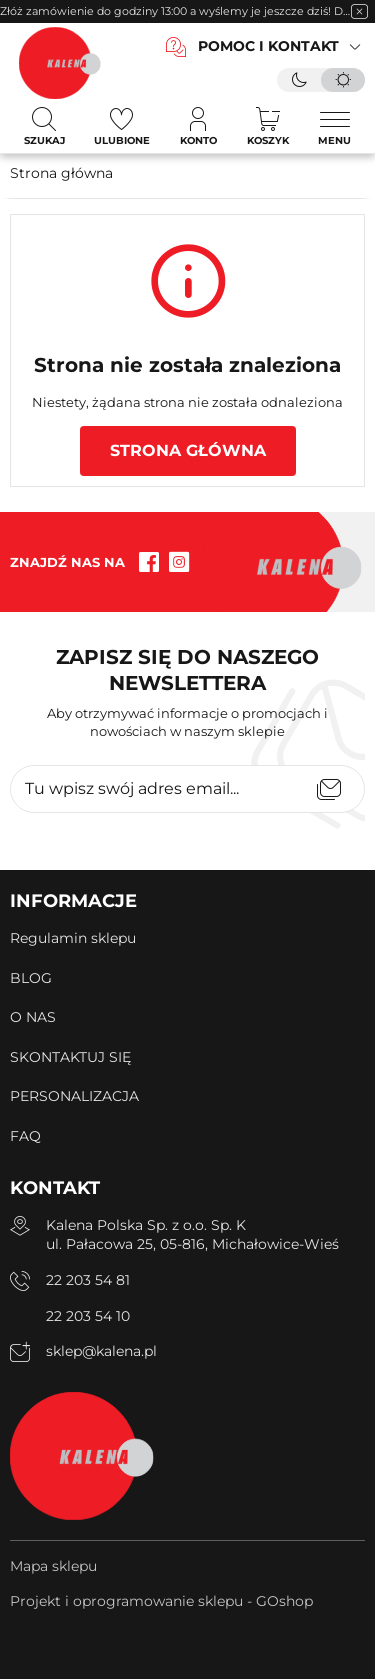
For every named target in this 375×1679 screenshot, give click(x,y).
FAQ (25, 1136)
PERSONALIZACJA (74, 1096)
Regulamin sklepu (73, 938)
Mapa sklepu (53, 1566)
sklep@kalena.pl (101, 1351)
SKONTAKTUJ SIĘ (70, 1057)
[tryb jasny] (343, 80)
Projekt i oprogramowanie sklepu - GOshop (161, 1601)
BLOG (31, 978)
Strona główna (61, 173)
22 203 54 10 (88, 1316)
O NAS (33, 1017)
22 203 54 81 (88, 1280)
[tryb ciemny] (299, 80)
